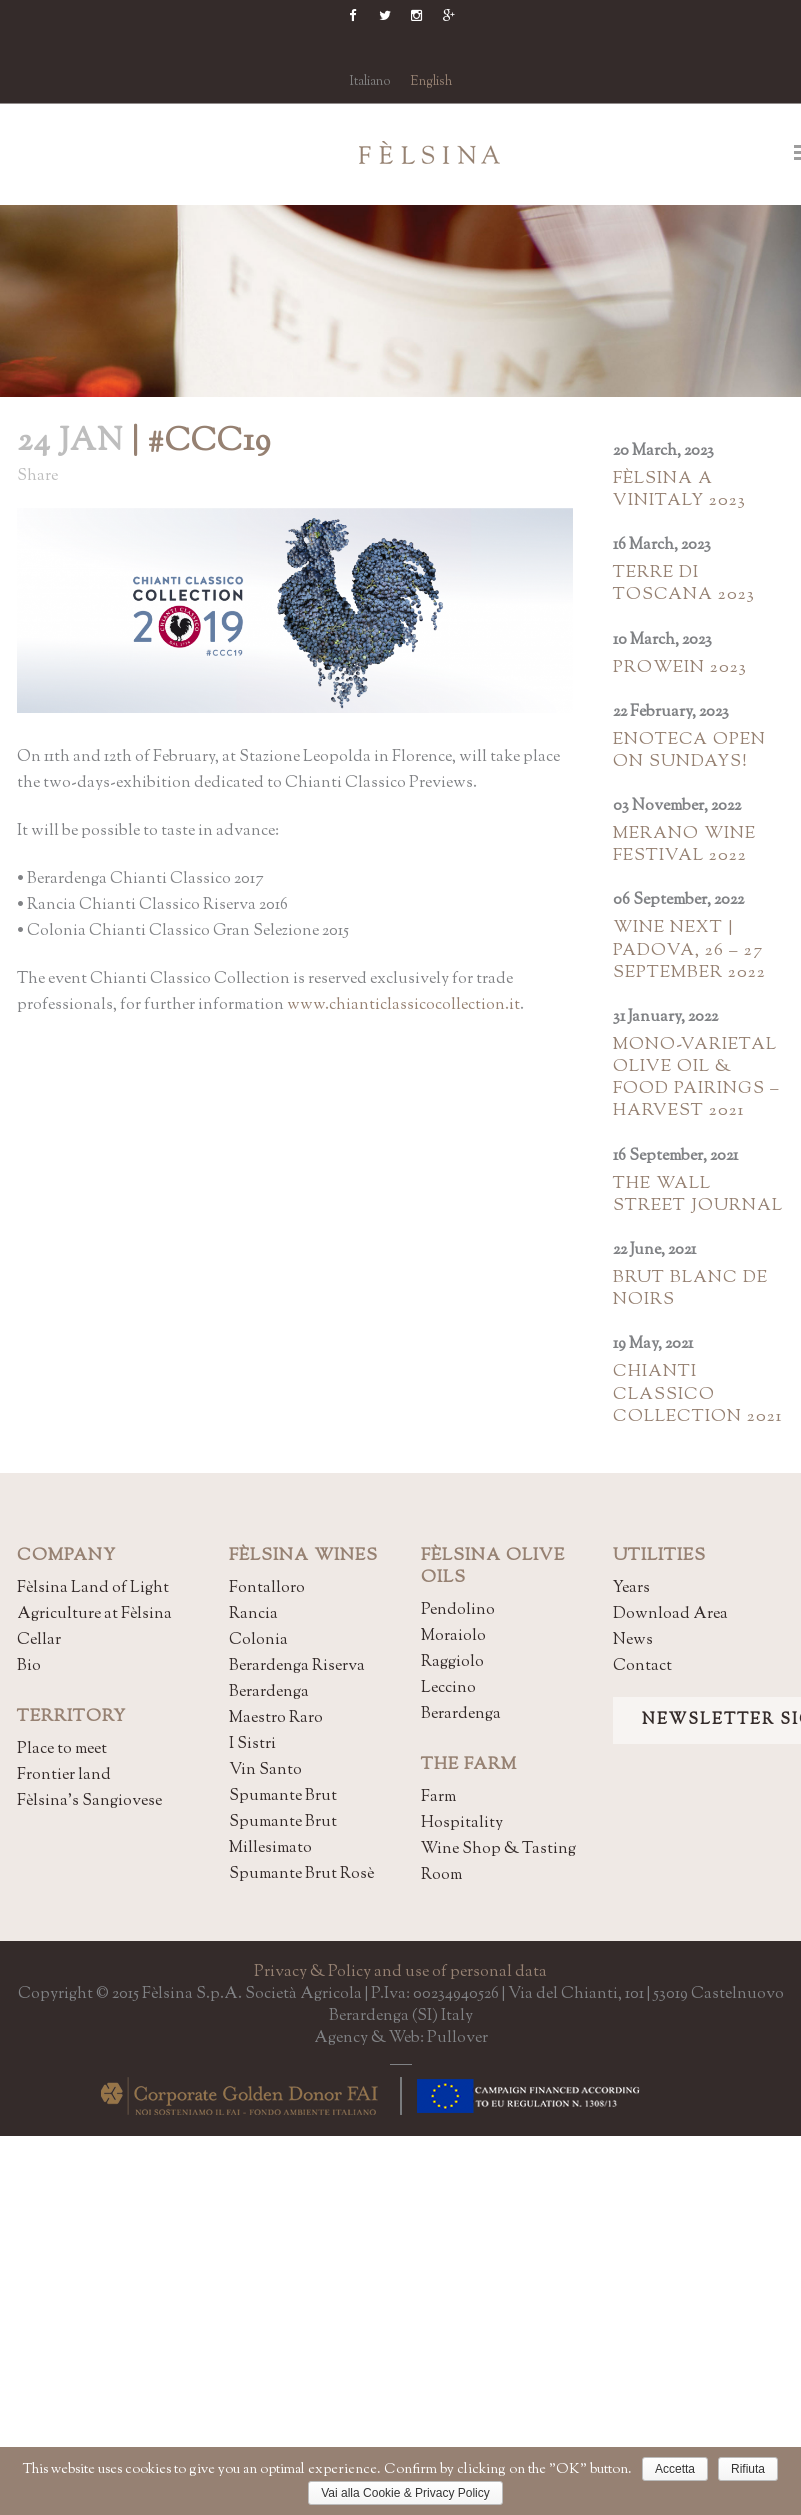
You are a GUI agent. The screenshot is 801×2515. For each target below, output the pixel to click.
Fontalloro (267, 1588)
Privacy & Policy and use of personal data (400, 1972)
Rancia (253, 1614)
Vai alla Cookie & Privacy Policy (405, 2493)
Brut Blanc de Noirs (690, 1289)
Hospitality (462, 1823)
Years (631, 1588)
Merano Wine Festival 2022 (684, 845)
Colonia (258, 1640)
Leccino (448, 1688)
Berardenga (269, 1692)
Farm (438, 1797)
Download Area (670, 1614)
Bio (29, 1666)
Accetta (675, 2469)
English (431, 82)
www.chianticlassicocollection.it (403, 1005)
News (633, 1640)
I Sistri (252, 1744)
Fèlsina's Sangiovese (89, 1801)
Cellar (39, 1640)
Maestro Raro (276, 1718)
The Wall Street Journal (698, 1195)
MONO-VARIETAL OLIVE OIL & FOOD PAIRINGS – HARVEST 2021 (696, 1078)
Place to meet (62, 1749)
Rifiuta (748, 2469)
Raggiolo (452, 1662)
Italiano (370, 82)
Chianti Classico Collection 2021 (697, 1394)
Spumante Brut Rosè (301, 1874)
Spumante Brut (283, 1796)
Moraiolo (453, 1636)
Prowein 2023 (680, 668)
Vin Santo (265, 1770)
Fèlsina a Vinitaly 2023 (679, 490)
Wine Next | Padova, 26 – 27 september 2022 (689, 950)
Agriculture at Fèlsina (94, 1614)
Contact (642, 1666)
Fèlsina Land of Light (93, 1588)
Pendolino (458, 1610)
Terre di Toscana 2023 (684, 584)
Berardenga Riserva (297, 1666)
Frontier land (64, 1775)
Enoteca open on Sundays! (689, 751)
